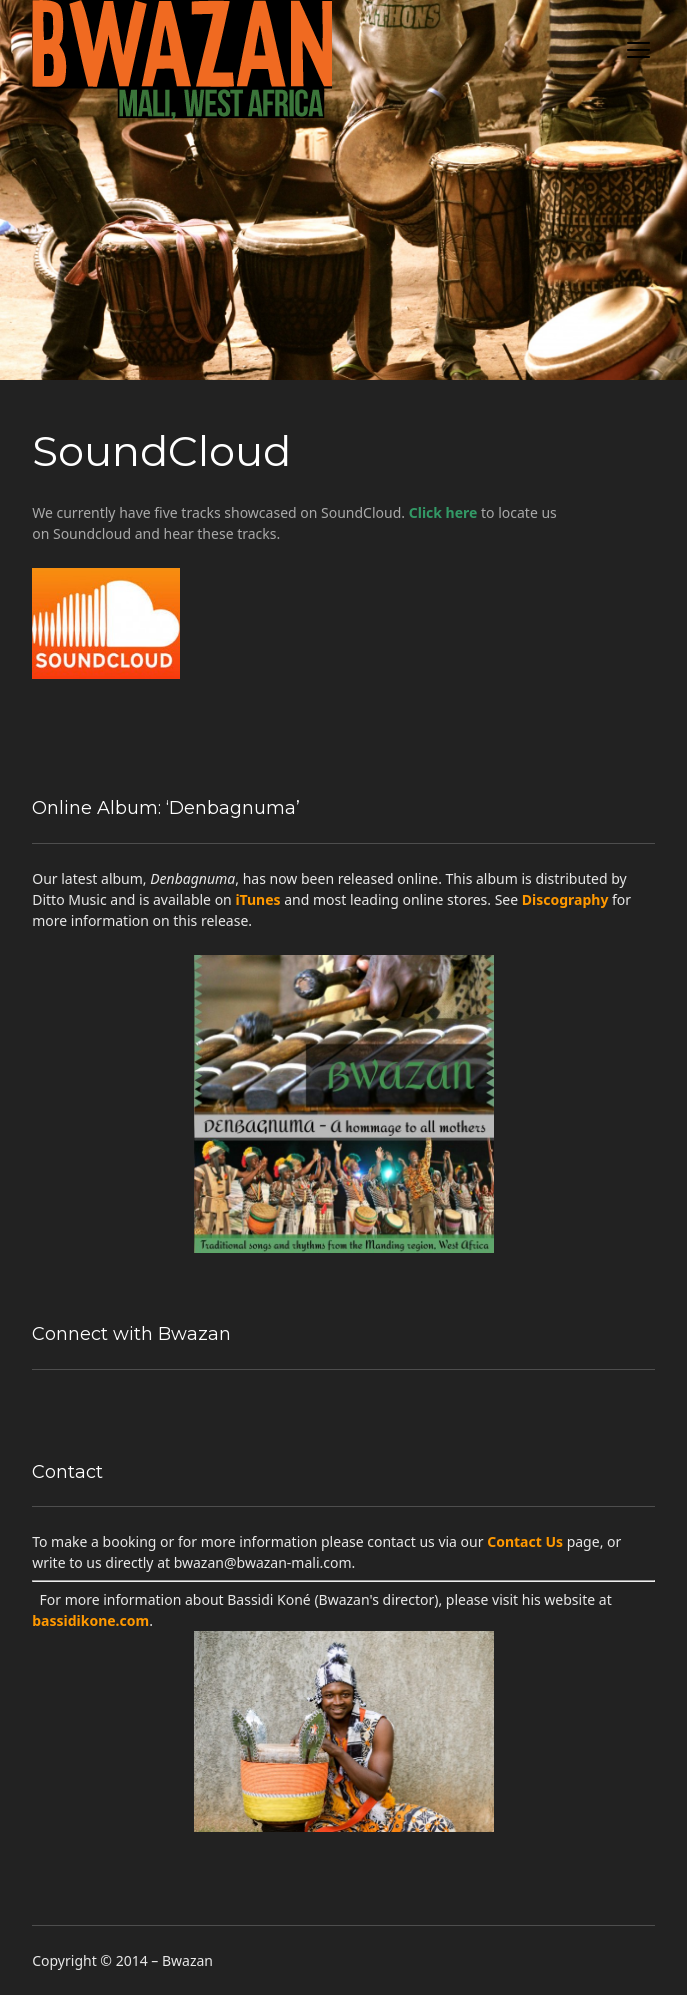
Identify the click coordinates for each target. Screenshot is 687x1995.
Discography (565, 899)
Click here (443, 512)
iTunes (257, 899)
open (639, 50)
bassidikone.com (90, 1620)
